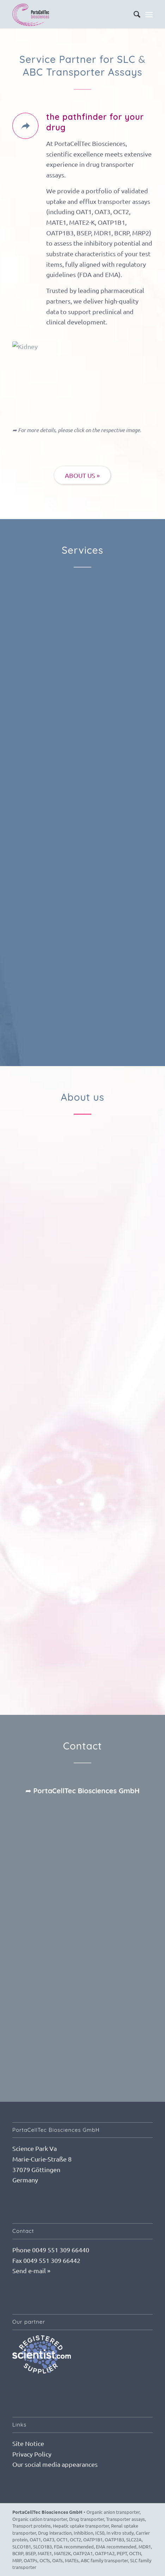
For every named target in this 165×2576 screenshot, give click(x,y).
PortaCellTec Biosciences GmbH (47, 2512)
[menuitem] (133, 14)
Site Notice (28, 2443)
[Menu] (149, 14)
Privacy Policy (31, 2454)
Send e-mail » (31, 2270)
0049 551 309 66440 (60, 2249)
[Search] (133, 14)
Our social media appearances (55, 2464)
